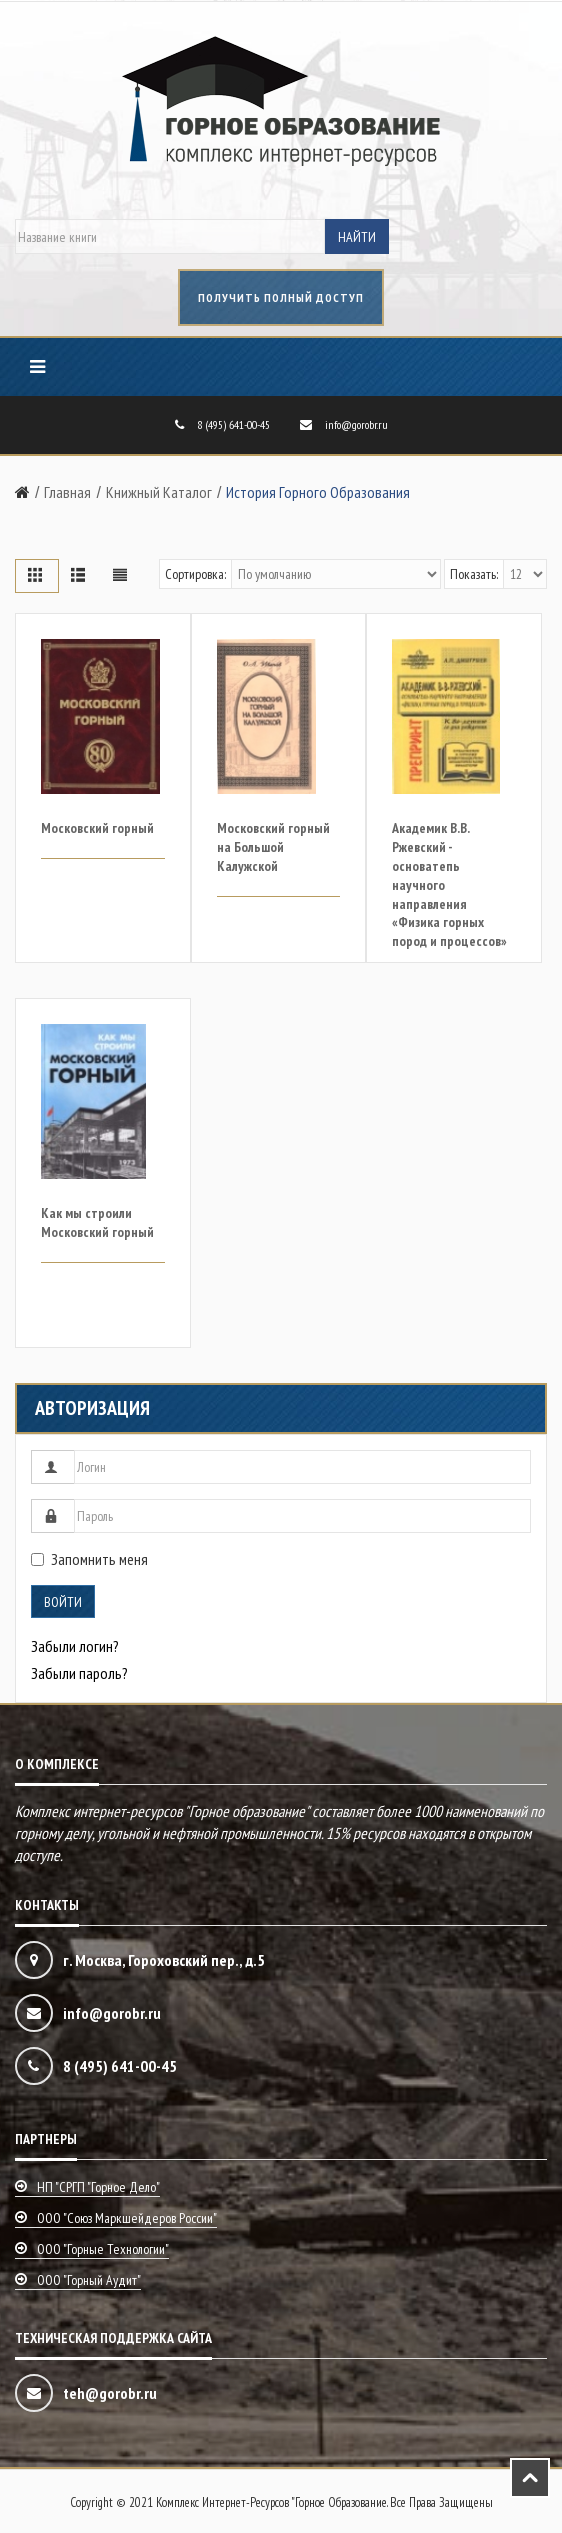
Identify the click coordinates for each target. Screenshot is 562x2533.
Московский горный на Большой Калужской (273, 847)
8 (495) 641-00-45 (233, 424)
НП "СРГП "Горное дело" (98, 2187)
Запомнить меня (89, 1559)
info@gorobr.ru (356, 424)
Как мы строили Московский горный (97, 1222)
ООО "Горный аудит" (89, 2280)
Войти (63, 1602)
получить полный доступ (281, 297)
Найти (357, 237)
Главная (67, 492)
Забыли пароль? (79, 1673)
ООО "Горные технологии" (103, 2249)
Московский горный (97, 828)
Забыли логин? (75, 1646)
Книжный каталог (159, 492)
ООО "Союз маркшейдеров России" (127, 2218)
